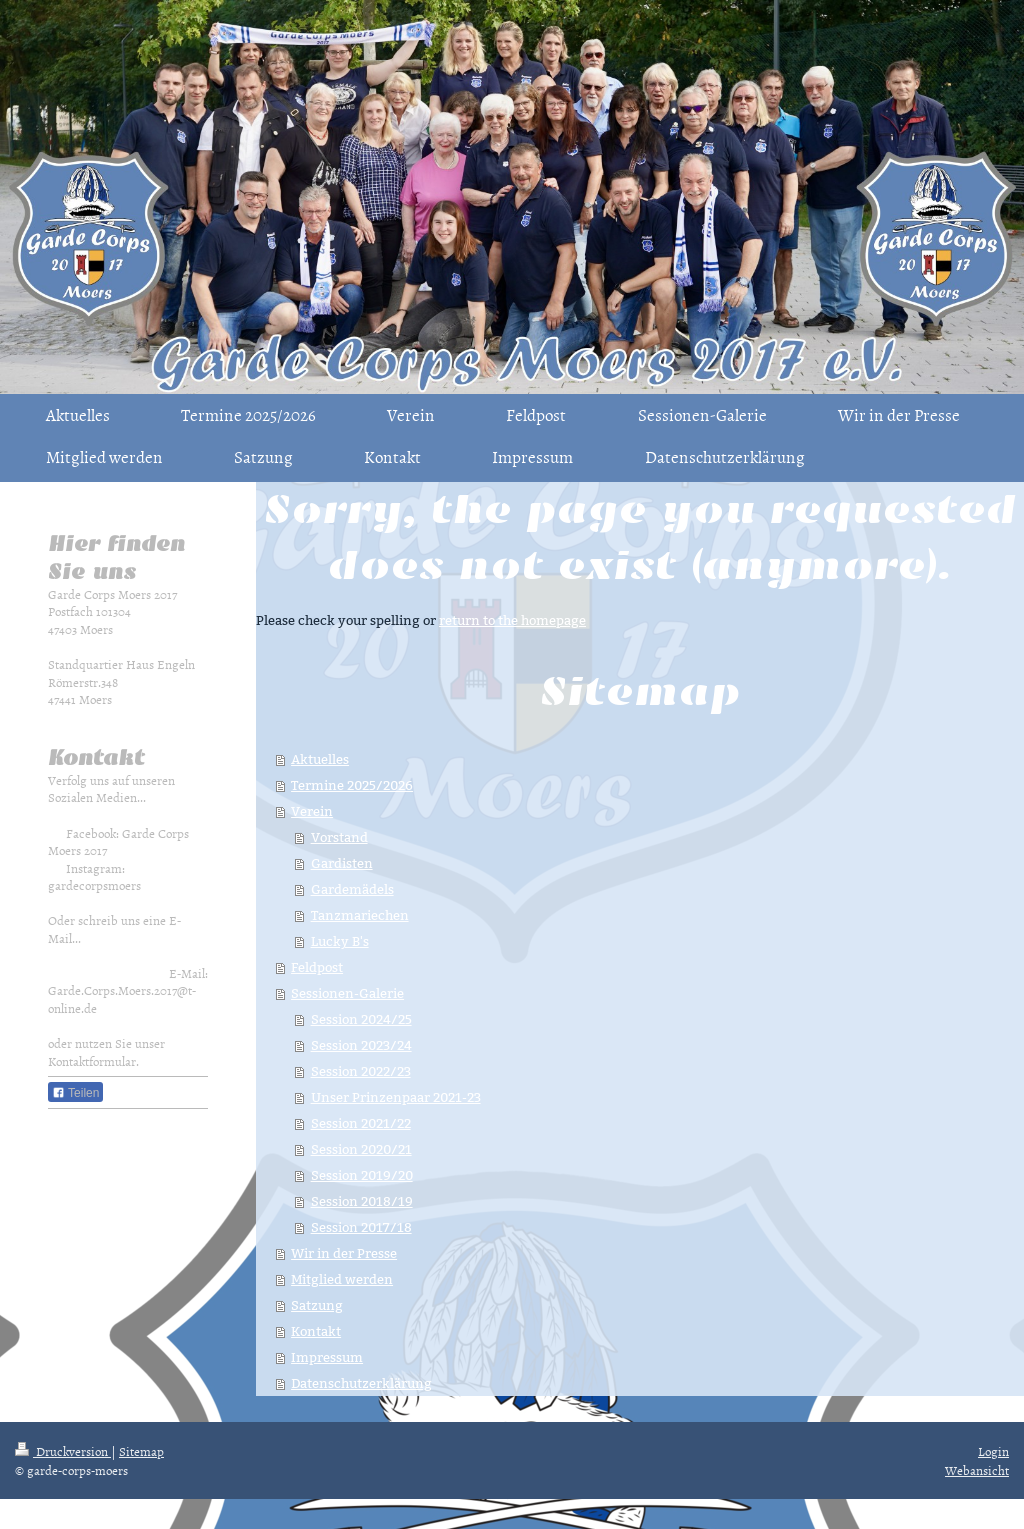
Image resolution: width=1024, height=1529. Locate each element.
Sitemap (141, 1451)
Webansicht (977, 1470)
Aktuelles (320, 759)
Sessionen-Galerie (347, 993)
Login (993, 1451)
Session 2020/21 (361, 1149)
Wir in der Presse (344, 1253)
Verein (312, 811)
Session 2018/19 (362, 1201)
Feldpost (317, 967)
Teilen (75, 1093)
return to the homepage (512, 620)
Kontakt (316, 1331)
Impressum (327, 1357)
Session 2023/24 (361, 1045)
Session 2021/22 (361, 1123)
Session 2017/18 (361, 1227)
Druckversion (63, 1451)
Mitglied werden (342, 1279)
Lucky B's (340, 941)
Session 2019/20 (362, 1175)
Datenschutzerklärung (361, 1383)
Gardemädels (352, 889)
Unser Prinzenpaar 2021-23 (396, 1097)
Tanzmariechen (360, 915)
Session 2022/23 (361, 1071)
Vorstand (339, 837)
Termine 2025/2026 (352, 785)
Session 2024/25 (361, 1019)
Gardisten (342, 863)
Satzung (317, 1305)
